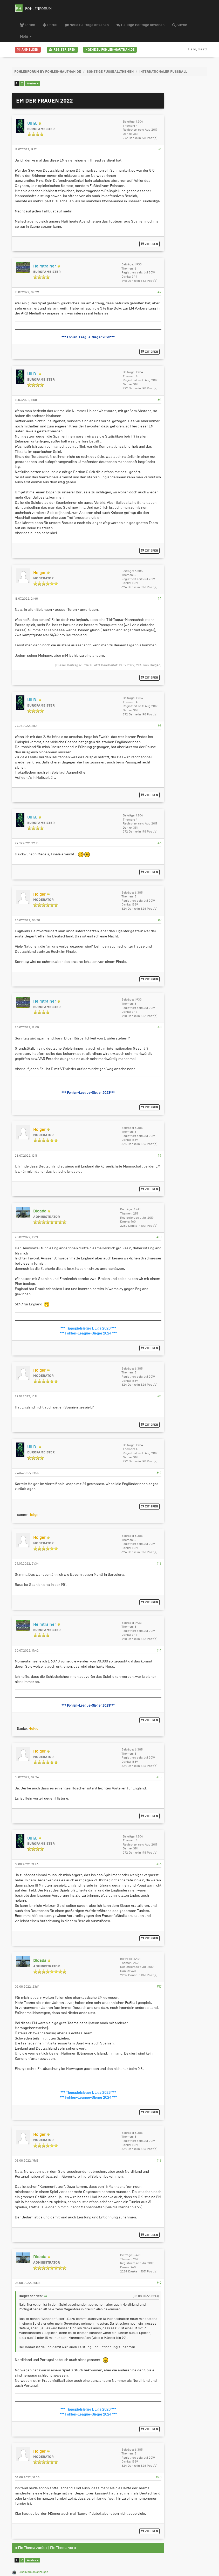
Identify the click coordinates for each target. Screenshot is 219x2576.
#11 (159, 1396)
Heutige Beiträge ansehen (141, 25)
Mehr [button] (26, 36)
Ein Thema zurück (32, 2548)
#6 (159, 843)
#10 (158, 1237)
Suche (179, 25)
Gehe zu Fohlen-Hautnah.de (109, 49)
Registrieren (62, 49)
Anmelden (27, 49)
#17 (159, 1986)
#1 (159, 149)
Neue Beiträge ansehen (87, 25)
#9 (159, 1155)
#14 (158, 1650)
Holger (155, 665)
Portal (50, 25)
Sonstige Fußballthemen (110, 72)
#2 (159, 292)
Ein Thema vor (61, 2548)
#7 (159, 920)
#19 (158, 2282)
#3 (159, 399)
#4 (159, 598)
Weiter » (33, 83)
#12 (158, 1472)
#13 (158, 1563)
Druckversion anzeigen (33, 2572)
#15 (158, 1777)
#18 (158, 2160)
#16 (158, 1864)
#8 (159, 1027)
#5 (159, 725)
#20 (158, 2477)
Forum (27, 25)
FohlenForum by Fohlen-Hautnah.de (47, 72)
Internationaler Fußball (163, 72)
